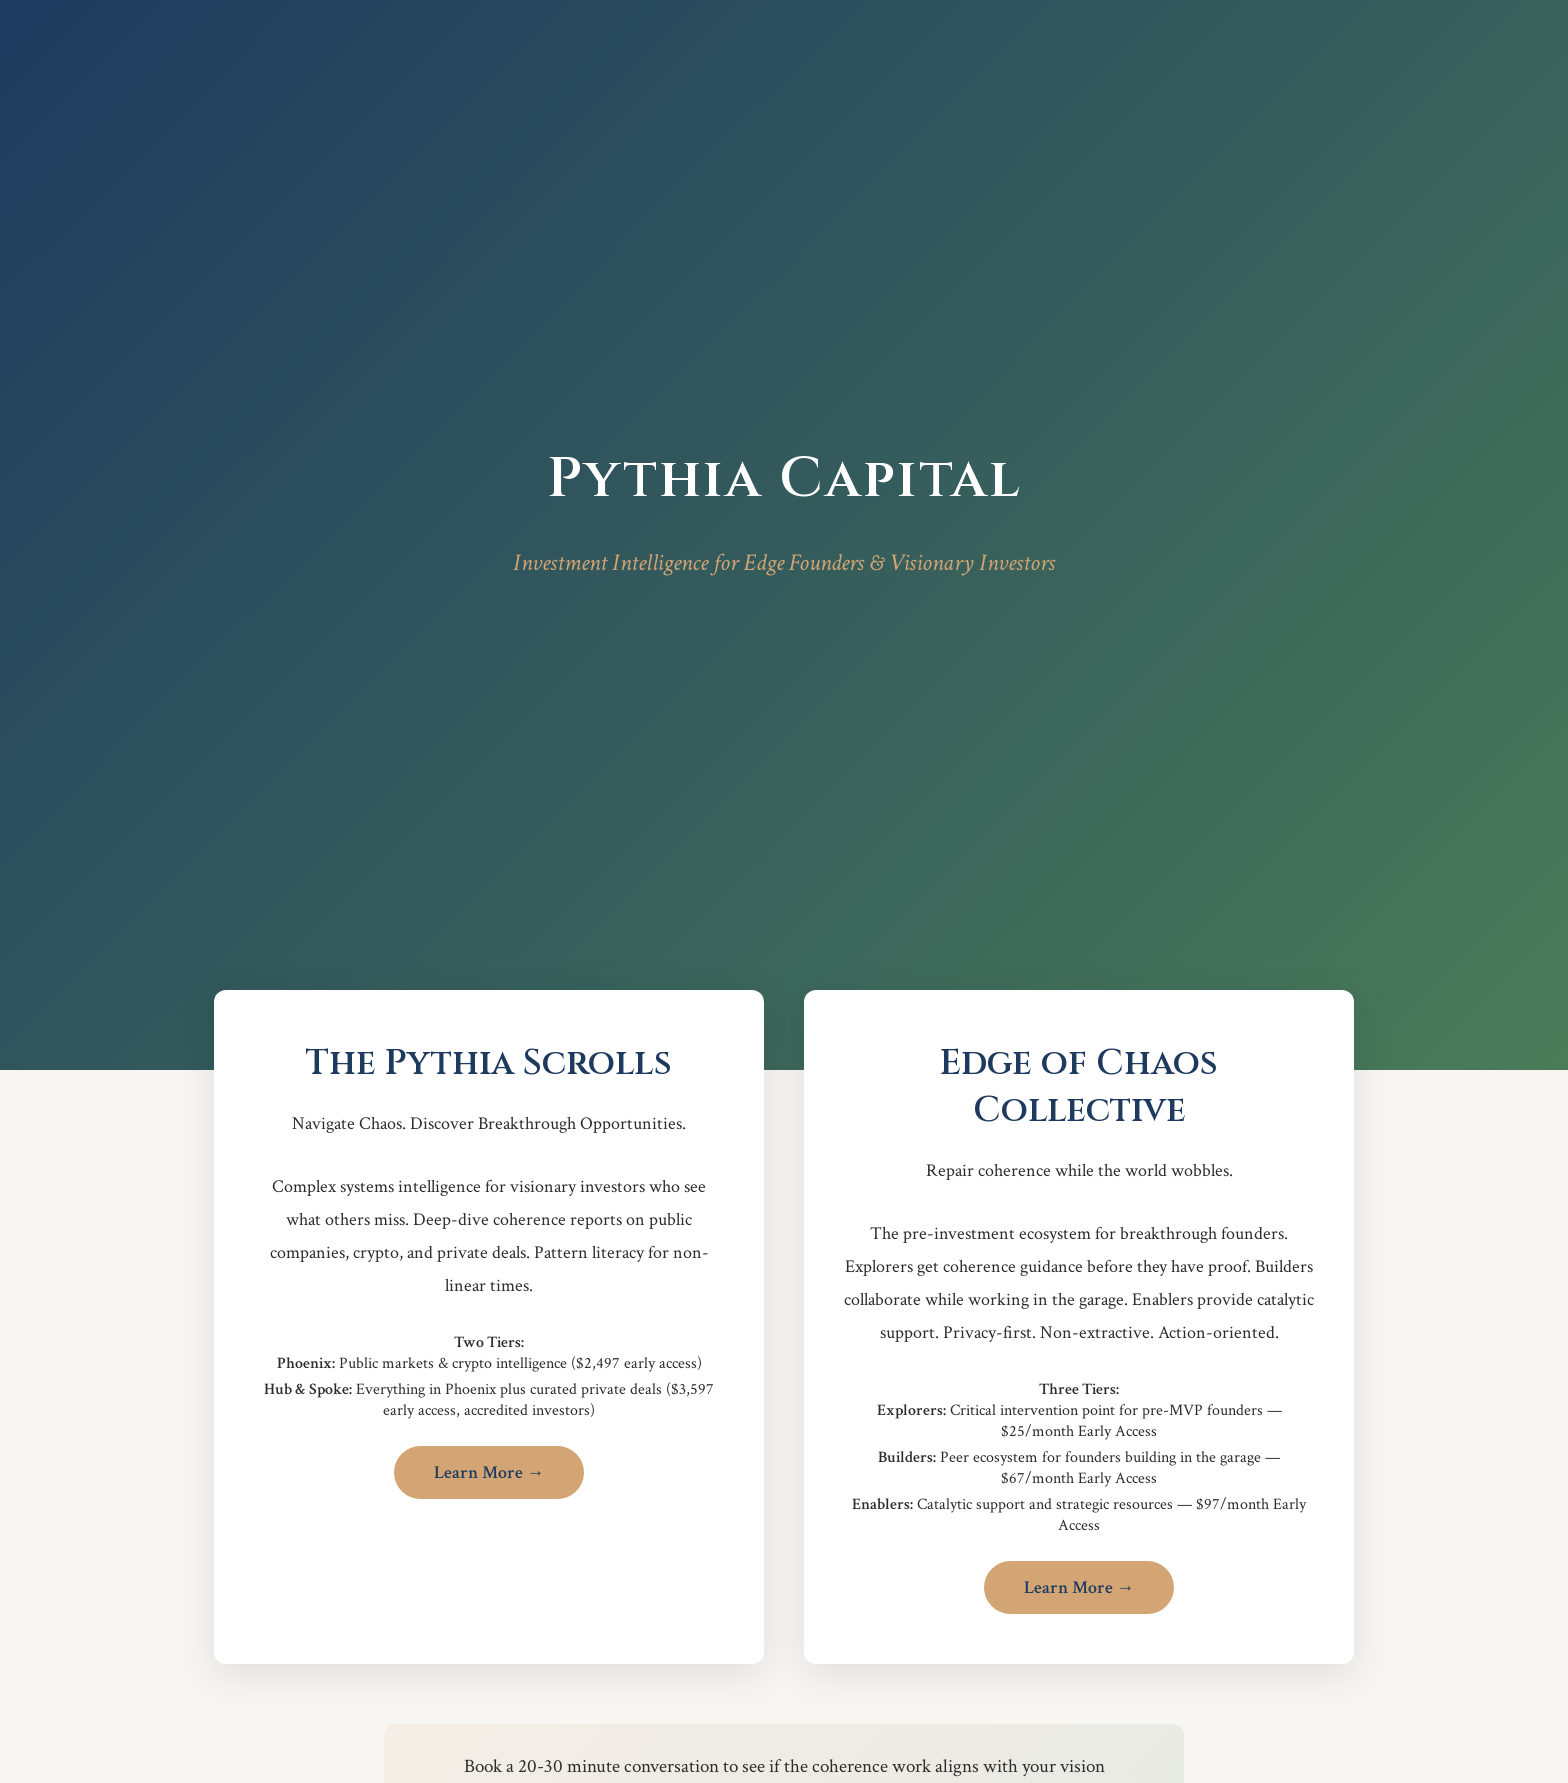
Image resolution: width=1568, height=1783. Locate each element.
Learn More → (489, 1472)
